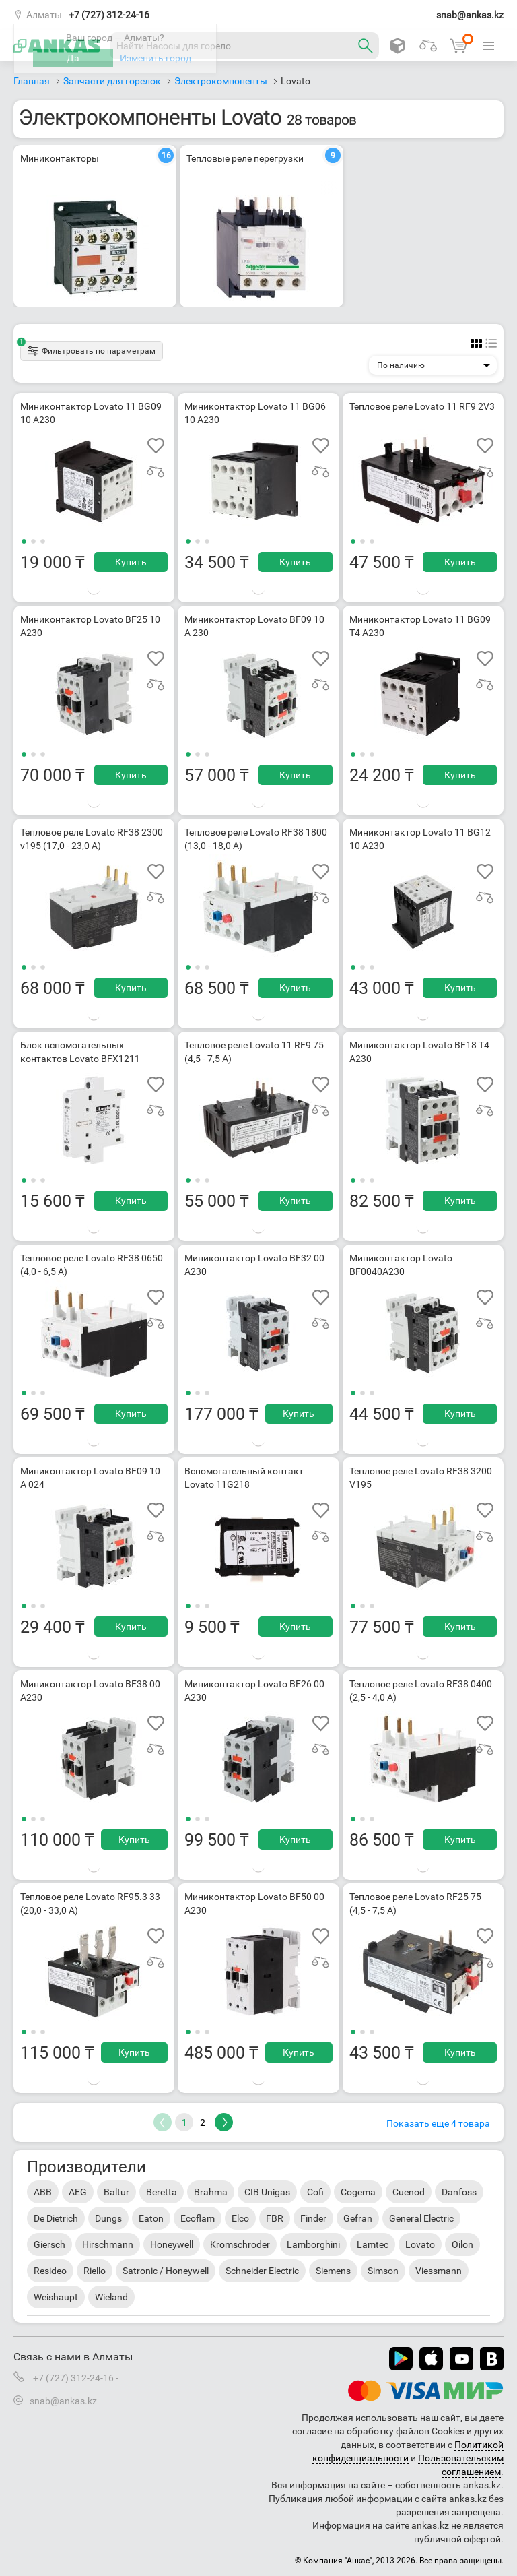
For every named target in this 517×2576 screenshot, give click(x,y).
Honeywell (171, 2244)
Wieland (111, 2297)
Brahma (211, 2192)
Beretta (161, 2192)
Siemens (333, 2270)
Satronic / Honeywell (166, 2270)
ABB (43, 2192)
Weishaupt (56, 2297)
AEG (78, 2192)
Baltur (116, 2192)
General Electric (421, 2218)
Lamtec (372, 2244)
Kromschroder (240, 2244)
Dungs (108, 2218)
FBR (274, 2218)
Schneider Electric (262, 2270)
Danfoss (459, 2192)
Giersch (49, 2244)
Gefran (357, 2218)
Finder (313, 2218)
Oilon (462, 2244)
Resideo (50, 2270)
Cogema (358, 2192)
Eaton (151, 2218)
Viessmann (438, 2270)
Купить (131, 562)
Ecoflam (197, 2218)
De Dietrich (56, 2218)
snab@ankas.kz (470, 14)
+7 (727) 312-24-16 (109, 14)
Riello (94, 2270)
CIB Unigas (267, 2192)
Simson (383, 2270)
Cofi (315, 2192)
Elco (240, 2218)
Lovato (420, 2244)
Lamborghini (313, 2244)
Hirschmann (107, 2244)
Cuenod (408, 2192)
